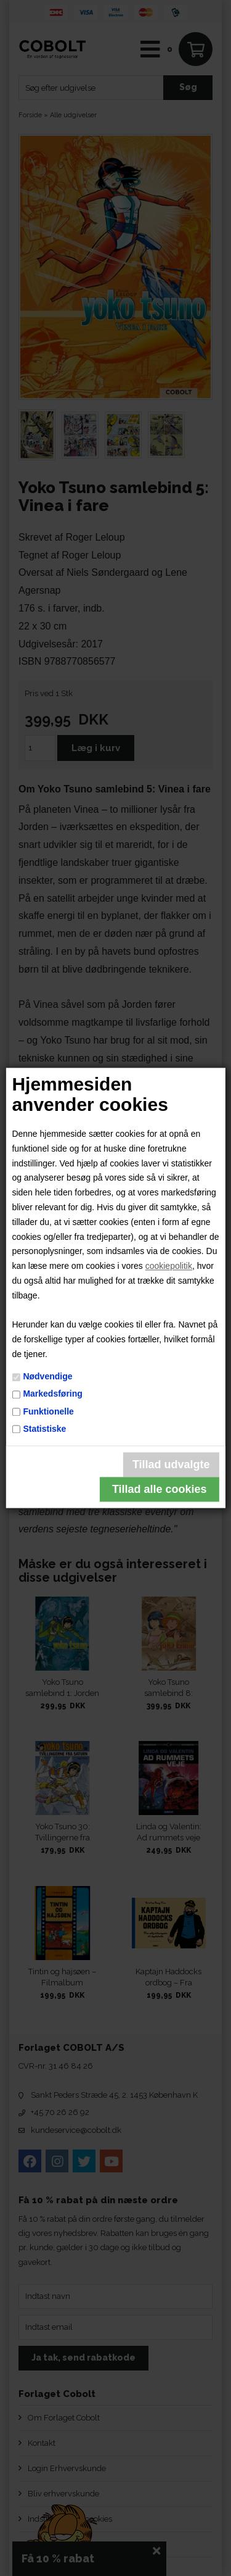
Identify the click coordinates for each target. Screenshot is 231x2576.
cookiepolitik (168, 1266)
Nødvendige (47, 1376)
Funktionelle (48, 1411)
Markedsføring (52, 1394)
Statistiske (44, 1429)
